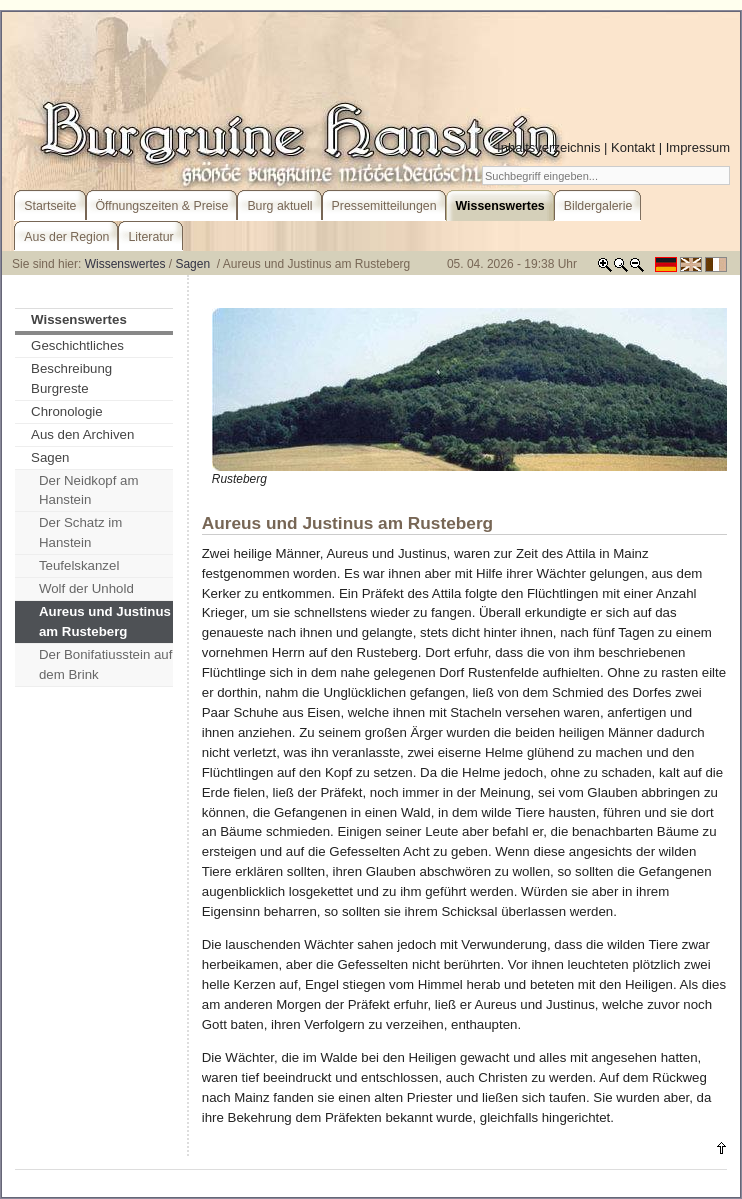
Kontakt (633, 147)
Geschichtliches (77, 345)
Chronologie (67, 411)
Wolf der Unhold (86, 588)
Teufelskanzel (79, 565)
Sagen (194, 264)
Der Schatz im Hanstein (80, 532)
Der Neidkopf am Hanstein (89, 490)
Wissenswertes (125, 264)
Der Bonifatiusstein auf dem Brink (105, 664)
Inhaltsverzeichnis (548, 147)
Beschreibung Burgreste (71, 378)
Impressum (698, 147)
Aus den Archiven (82, 434)
